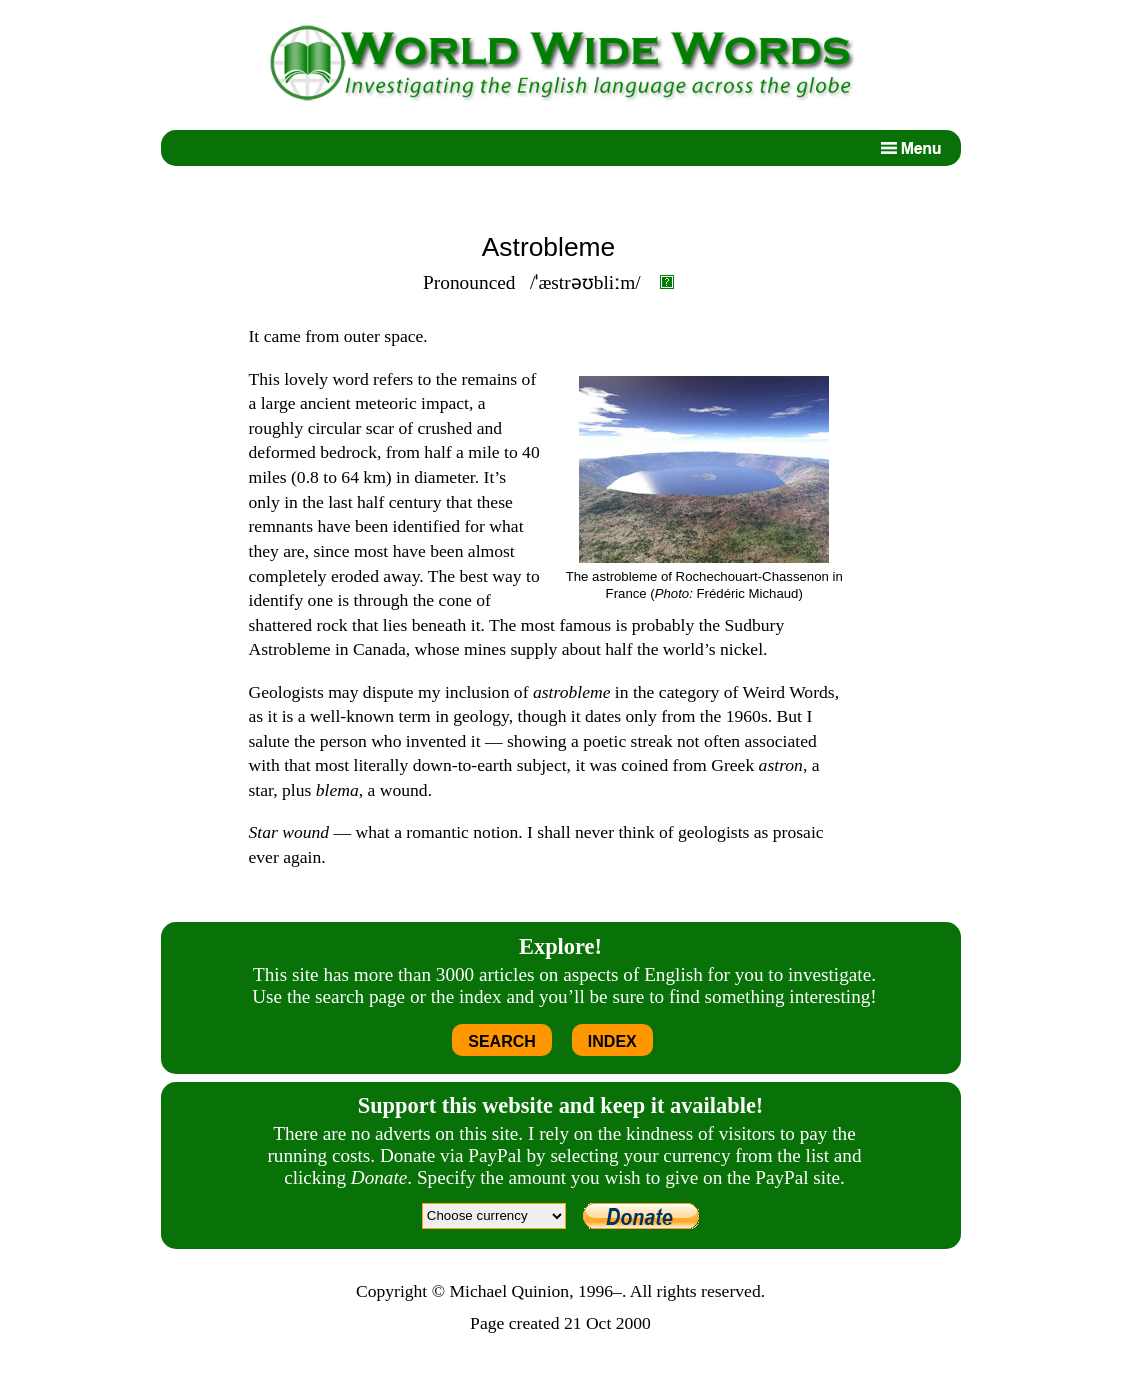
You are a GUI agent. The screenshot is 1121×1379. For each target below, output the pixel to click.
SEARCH (502, 1041)
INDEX (612, 1041)
